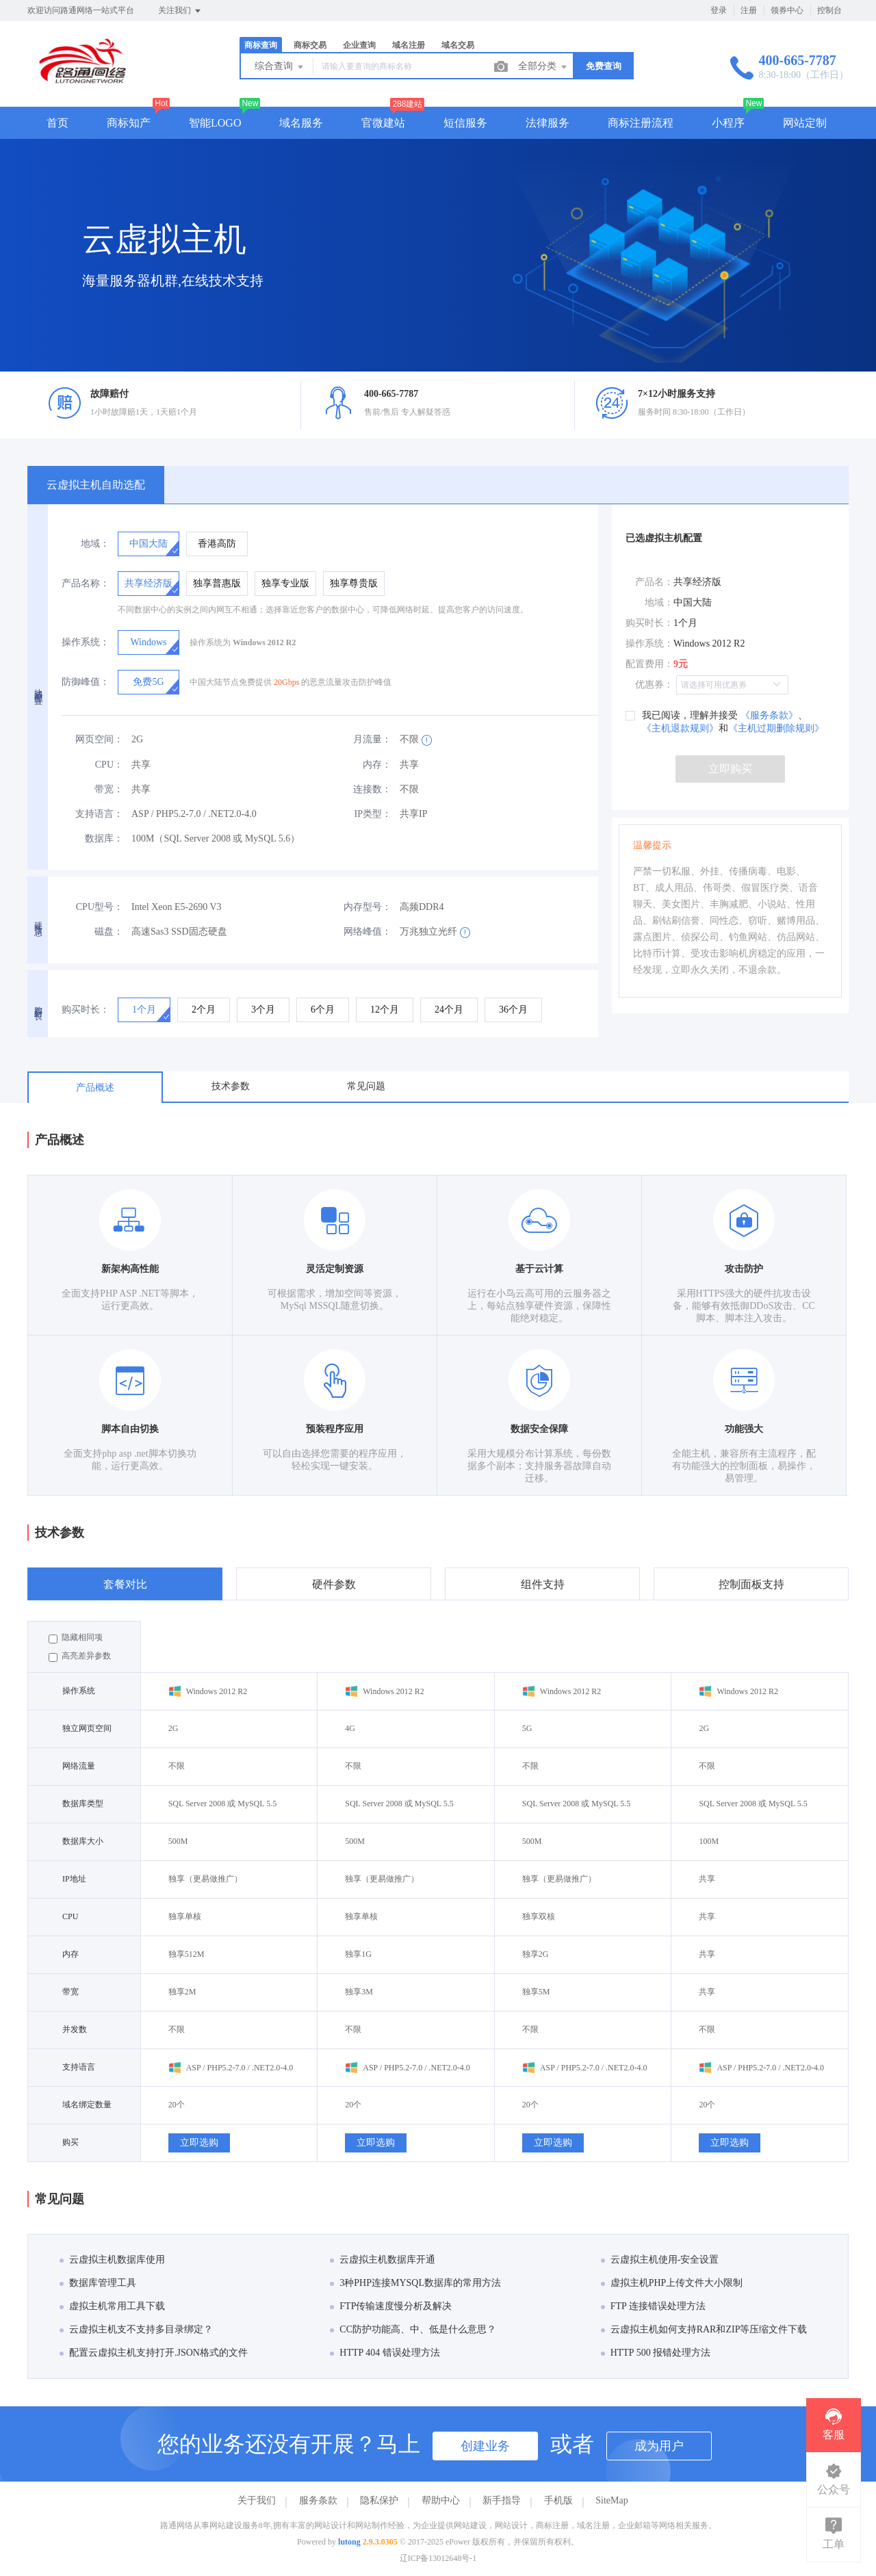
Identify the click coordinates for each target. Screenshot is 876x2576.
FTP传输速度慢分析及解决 (391, 2306)
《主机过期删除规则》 (776, 728)
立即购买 (730, 769)
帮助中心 (441, 2500)
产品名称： (86, 583)
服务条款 (318, 2500)
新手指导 (501, 2500)
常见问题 (366, 1086)
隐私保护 (379, 2500)
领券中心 (787, 10)
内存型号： (367, 907)
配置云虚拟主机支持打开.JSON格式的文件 (154, 2352)
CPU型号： (99, 907)
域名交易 (457, 45)
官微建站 (383, 123)
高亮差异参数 (80, 1656)
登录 (718, 10)
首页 (57, 123)
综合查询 (280, 67)
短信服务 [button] (465, 123)
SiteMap (611, 2500)
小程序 (728, 123)
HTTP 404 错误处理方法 (384, 2352)
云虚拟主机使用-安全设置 (660, 2259)
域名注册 (408, 45)
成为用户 (659, 2446)
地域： (95, 543)
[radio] (148, 544)
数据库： (104, 838)
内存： (377, 764)
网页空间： (99, 739)
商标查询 (260, 45)
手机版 (558, 2500)
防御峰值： (86, 682)
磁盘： (108, 931)
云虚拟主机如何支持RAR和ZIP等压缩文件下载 (704, 2329)
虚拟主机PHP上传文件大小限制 (672, 2283)
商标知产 (129, 123)
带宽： (108, 789)
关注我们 (180, 11)
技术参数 (230, 1086)
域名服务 (301, 123)
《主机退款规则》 (680, 728)
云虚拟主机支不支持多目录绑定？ (136, 2329)
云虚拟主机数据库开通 (382, 2259)
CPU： (109, 764)
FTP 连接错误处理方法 (653, 2306)
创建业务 (485, 2446)
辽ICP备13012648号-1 (438, 2558)
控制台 (829, 10)
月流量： (372, 739)
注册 (748, 10)
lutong (349, 2542)
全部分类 (543, 67)
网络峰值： (367, 931)
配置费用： (649, 664)
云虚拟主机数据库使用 (112, 2259)
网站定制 (805, 123)
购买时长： (86, 1009)
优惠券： (654, 684)
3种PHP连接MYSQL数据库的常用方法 (415, 2283)
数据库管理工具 (98, 2283)
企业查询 (359, 45)
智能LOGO (215, 123)
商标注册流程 (640, 123)
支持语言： (99, 814)
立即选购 (199, 2142)
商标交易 (310, 45)
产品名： (654, 582)
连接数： (372, 789)
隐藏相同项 (76, 1637)
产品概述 (95, 1087)
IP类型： (373, 814)
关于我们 (256, 2500)
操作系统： (86, 642)
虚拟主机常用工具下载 (112, 2306)
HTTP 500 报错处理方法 (655, 2352)
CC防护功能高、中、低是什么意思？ (413, 2329)
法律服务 (547, 123)
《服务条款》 (768, 715)
